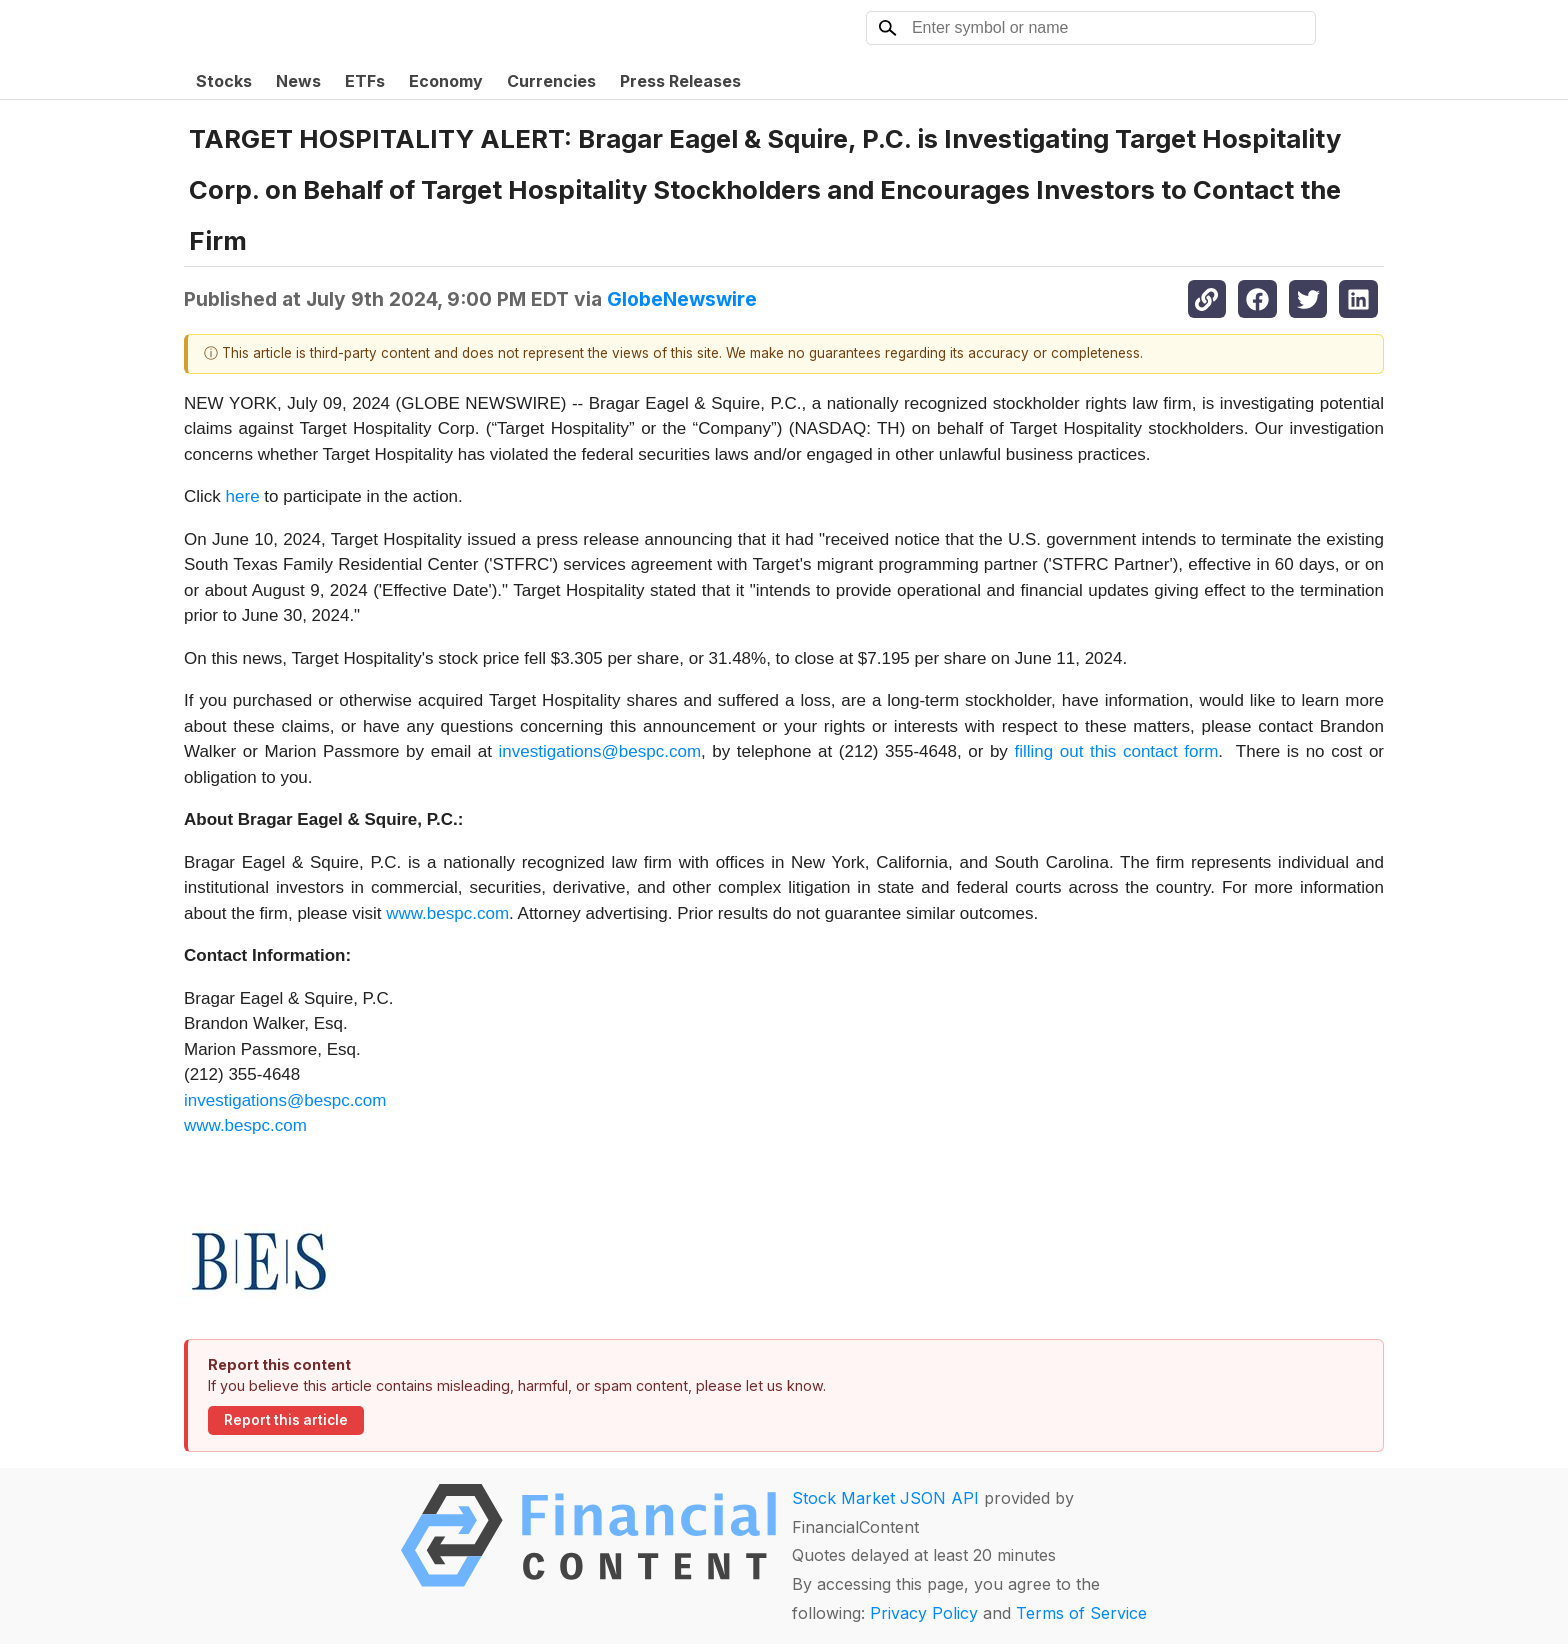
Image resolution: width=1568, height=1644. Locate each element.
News (298, 81)
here (243, 496)
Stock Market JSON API (885, 1498)
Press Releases (680, 81)
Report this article (286, 1420)
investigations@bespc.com (600, 751)
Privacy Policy (924, 1613)
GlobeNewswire (682, 299)
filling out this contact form (1116, 751)
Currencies (551, 81)
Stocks (224, 81)
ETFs (365, 81)
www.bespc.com (447, 913)
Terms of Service (1081, 1613)
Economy (446, 81)
